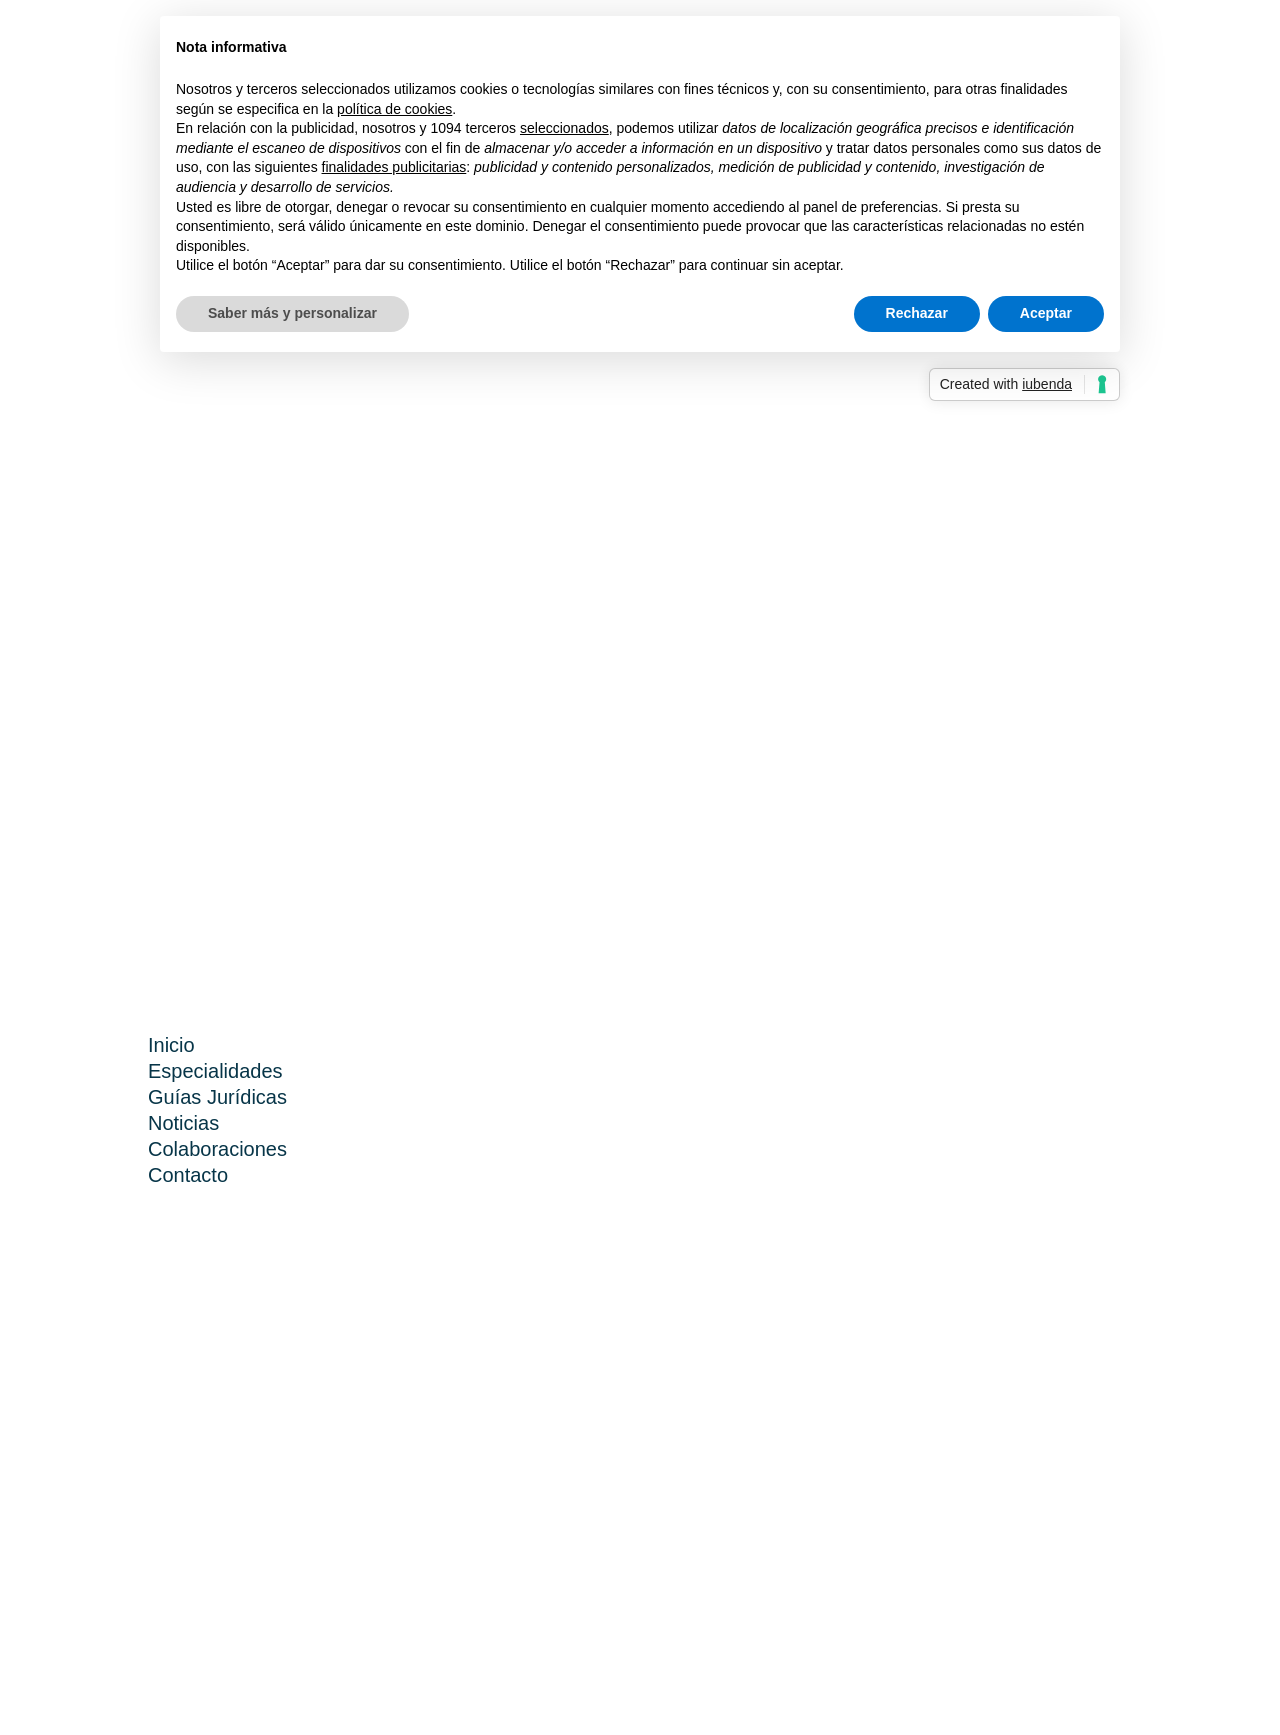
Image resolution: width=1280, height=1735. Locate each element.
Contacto (188, 1175)
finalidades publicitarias (394, 167)
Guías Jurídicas (217, 1097)
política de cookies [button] (394, 109)
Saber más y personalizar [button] (292, 313)
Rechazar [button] (917, 313)
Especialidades (215, 1071)
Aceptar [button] (1046, 313)
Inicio (171, 1045)
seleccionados (564, 128)
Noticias (183, 1123)
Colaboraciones (217, 1149)
